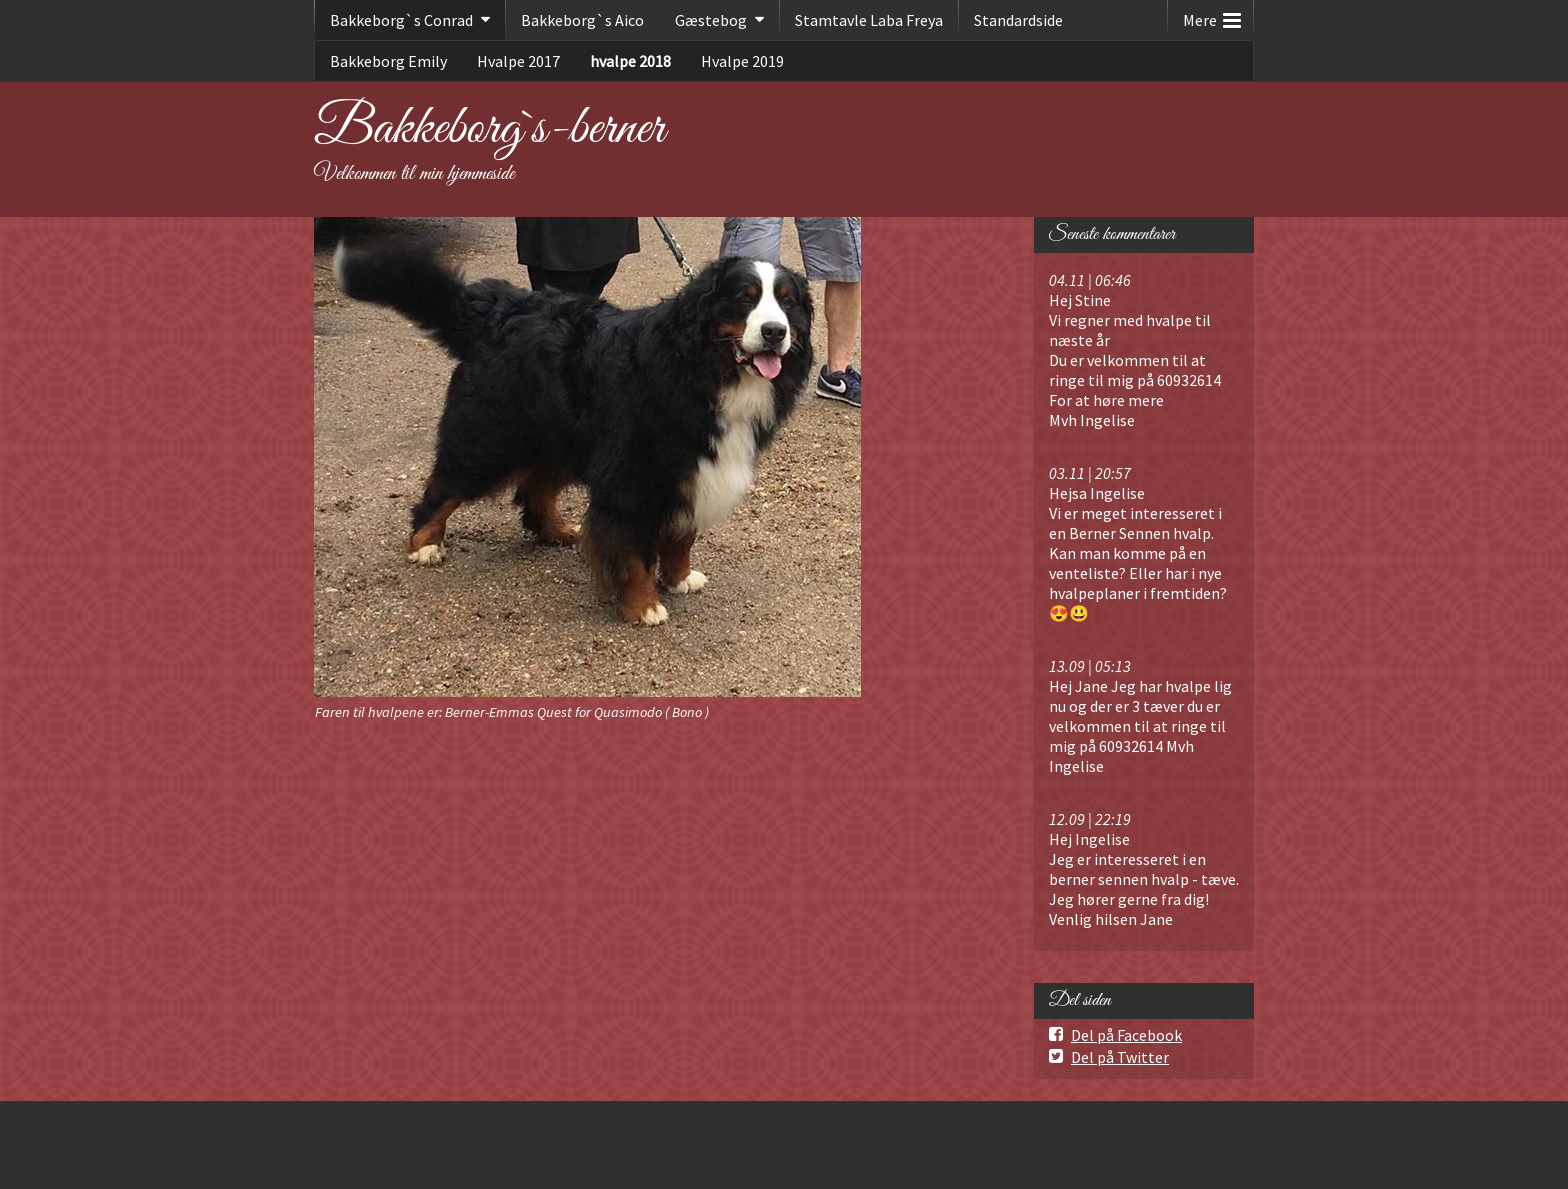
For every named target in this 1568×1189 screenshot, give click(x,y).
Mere (1212, 15)
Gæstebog (711, 20)
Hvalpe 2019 (742, 61)
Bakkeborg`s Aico (582, 20)
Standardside (1018, 20)
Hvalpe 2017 (518, 61)
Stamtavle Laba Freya (869, 20)
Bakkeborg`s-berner (489, 129)
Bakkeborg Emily (388, 61)
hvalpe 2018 (630, 61)
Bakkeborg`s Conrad (401, 20)
